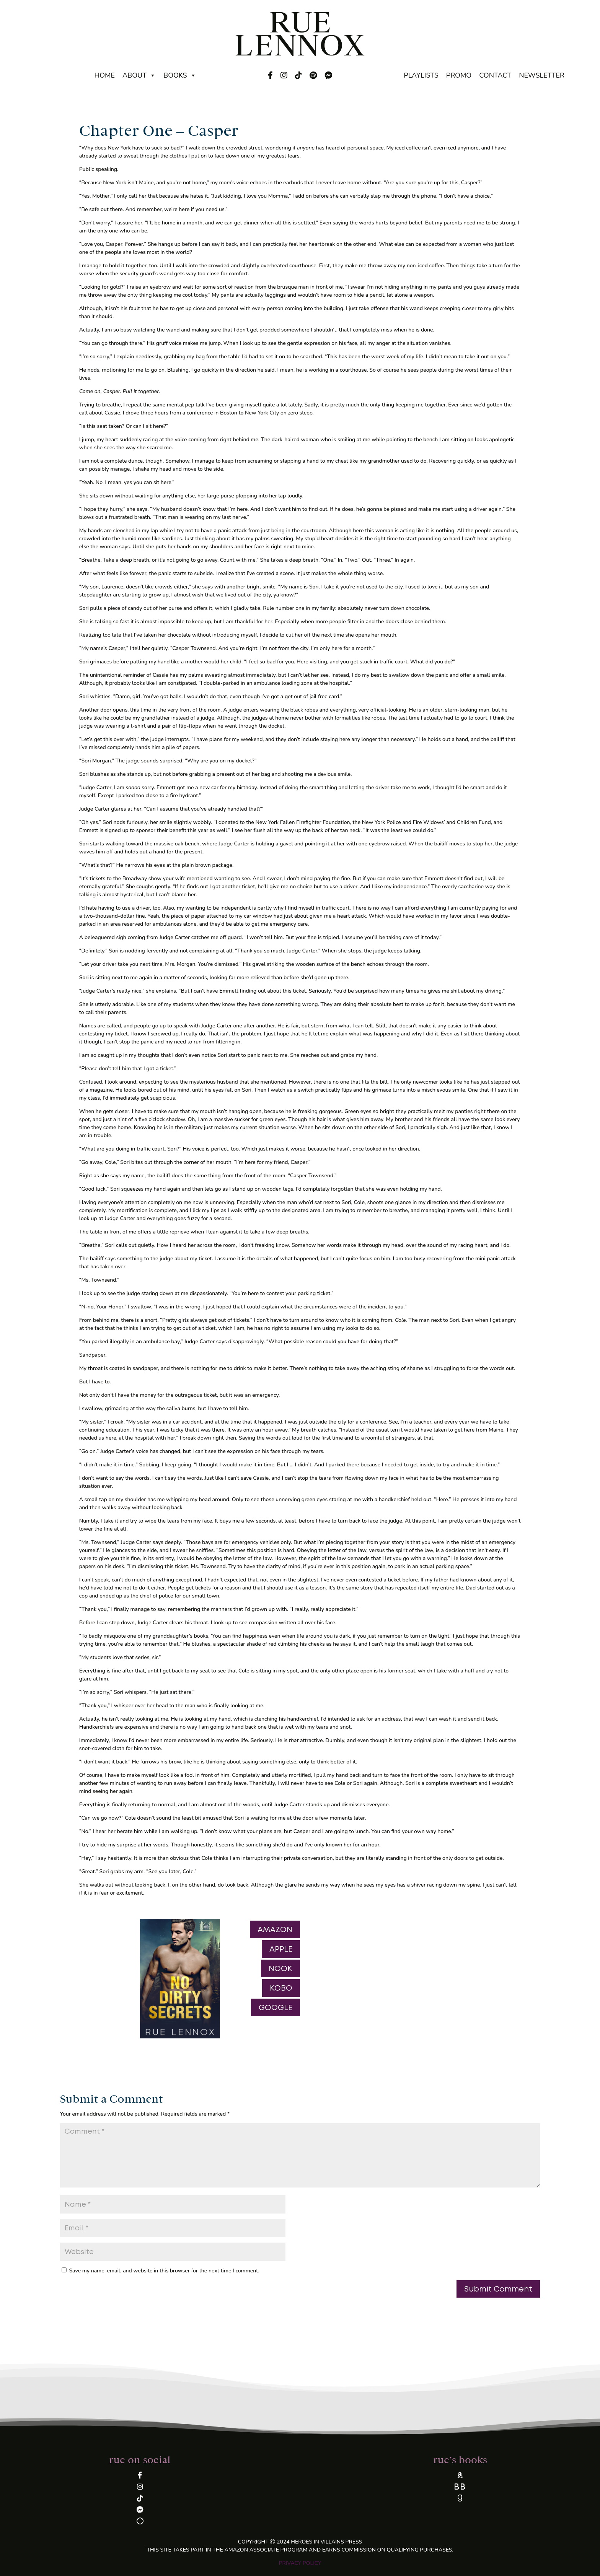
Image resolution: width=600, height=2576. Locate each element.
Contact (495, 75)
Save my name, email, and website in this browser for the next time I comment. (164, 2270)
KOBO (281, 1988)
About (139, 75)
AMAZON (275, 1929)
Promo (458, 75)
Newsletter (541, 75)
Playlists (421, 75)
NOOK (280, 1968)
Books (179, 75)
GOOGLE (275, 2007)
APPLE (280, 1949)
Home (105, 75)
